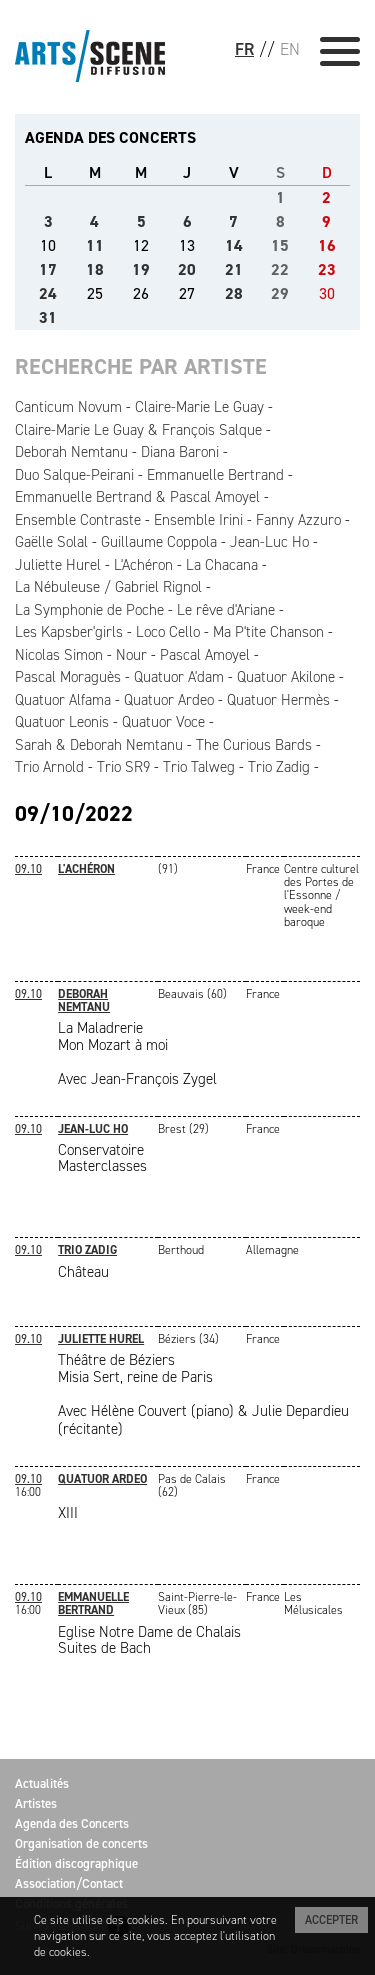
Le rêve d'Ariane (226, 610)
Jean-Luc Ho (269, 542)
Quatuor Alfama (63, 700)
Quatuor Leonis (62, 722)
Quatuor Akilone (286, 677)
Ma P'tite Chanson (268, 632)
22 (280, 269)
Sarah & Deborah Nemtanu (99, 745)
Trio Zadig (279, 767)
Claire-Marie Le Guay (199, 407)
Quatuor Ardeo (169, 700)
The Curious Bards (254, 745)
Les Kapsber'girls (69, 632)
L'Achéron (143, 565)
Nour (131, 655)
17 (48, 269)
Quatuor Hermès (278, 700)
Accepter (331, 1920)
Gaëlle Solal (51, 542)
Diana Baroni (180, 452)
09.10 (28, 869)
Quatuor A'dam (179, 677)
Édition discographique (76, 1863)
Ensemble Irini (198, 520)
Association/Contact (69, 1883)
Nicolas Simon (59, 655)
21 (234, 269)
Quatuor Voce (163, 722)
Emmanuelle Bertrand (215, 475)
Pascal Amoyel (205, 655)
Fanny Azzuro (298, 520)
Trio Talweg (199, 767)
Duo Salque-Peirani (74, 475)
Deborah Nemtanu (71, 452)
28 (234, 293)
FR (244, 49)
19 (141, 269)
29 (280, 293)
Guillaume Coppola (159, 542)
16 (327, 245)
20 (187, 269)
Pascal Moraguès (68, 677)
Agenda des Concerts (72, 1823)
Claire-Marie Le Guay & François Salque (138, 430)
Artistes (36, 1803)
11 (95, 245)
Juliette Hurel (58, 565)
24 (48, 293)
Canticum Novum (68, 407)
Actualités (42, 1783)
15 (280, 245)
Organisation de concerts (81, 1843)
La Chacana (222, 565)
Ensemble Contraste (78, 520)
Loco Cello (168, 632)
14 (234, 245)
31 (48, 317)
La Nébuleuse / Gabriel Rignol (108, 587)
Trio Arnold (49, 767)
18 (95, 269)
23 (327, 269)
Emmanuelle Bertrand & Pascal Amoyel (137, 497)
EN (290, 49)
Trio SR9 (123, 767)
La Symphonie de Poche (89, 610)
